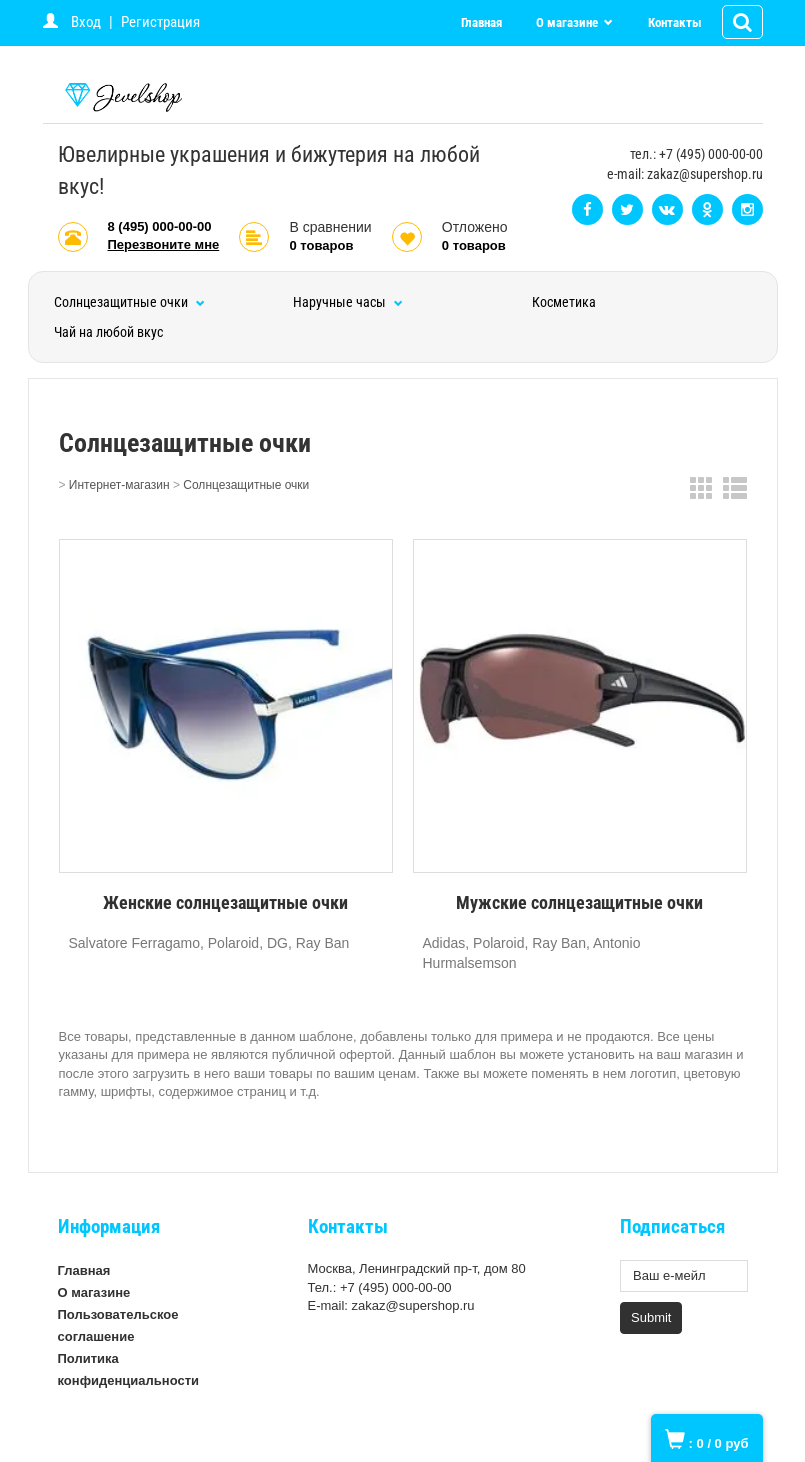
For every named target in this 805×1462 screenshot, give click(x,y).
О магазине (568, 22)
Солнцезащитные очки (129, 302)
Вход (86, 22)
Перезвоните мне (164, 244)
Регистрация (160, 22)
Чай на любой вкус (108, 332)
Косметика (564, 302)
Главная (481, 22)
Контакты (675, 22)
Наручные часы (348, 302)
